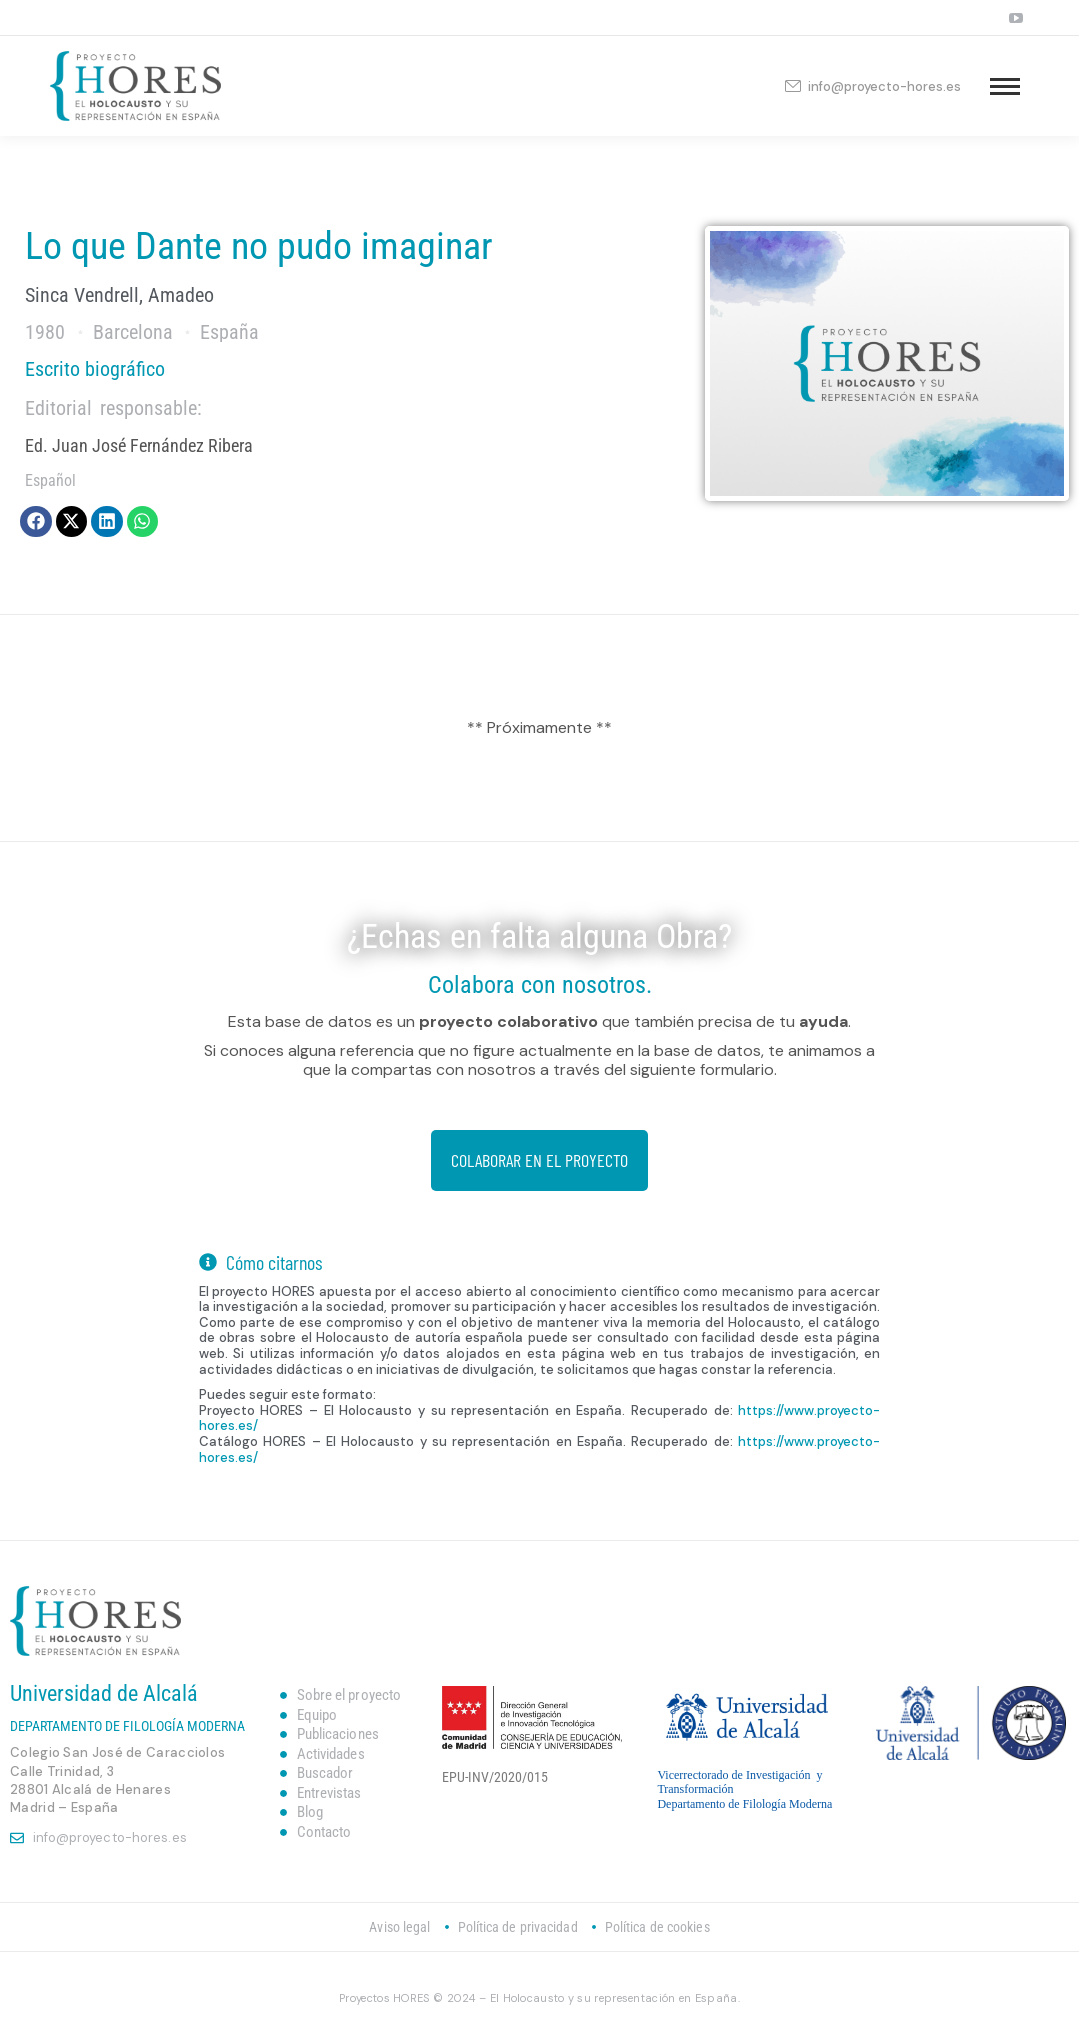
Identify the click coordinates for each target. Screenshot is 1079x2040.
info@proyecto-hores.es (872, 86)
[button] (36, 522)
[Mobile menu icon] (1005, 86)
